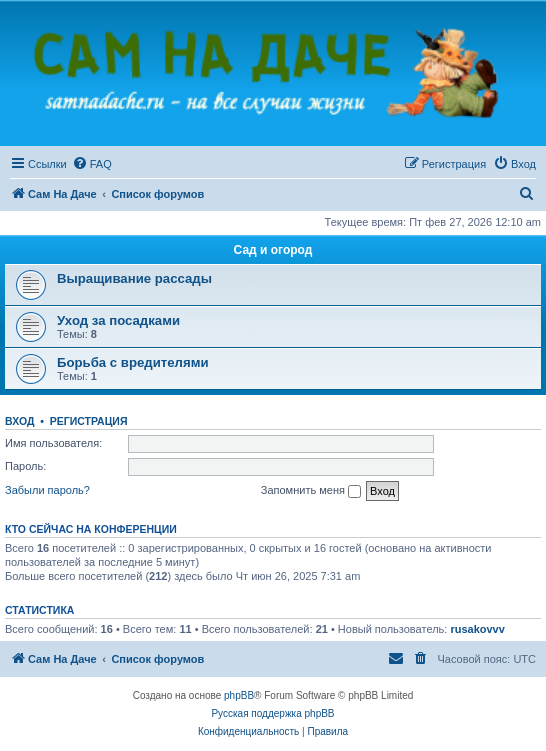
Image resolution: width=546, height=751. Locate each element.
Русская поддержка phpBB (272, 713)
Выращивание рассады (134, 278)
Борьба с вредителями (133, 362)
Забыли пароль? (47, 490)
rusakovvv (477, 629)
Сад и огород (273, 250)
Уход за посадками (118, 320)
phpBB (239, 695)
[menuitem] (92, 164)
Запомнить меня (311, 491)
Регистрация (89, 421)
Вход (19, 421)
